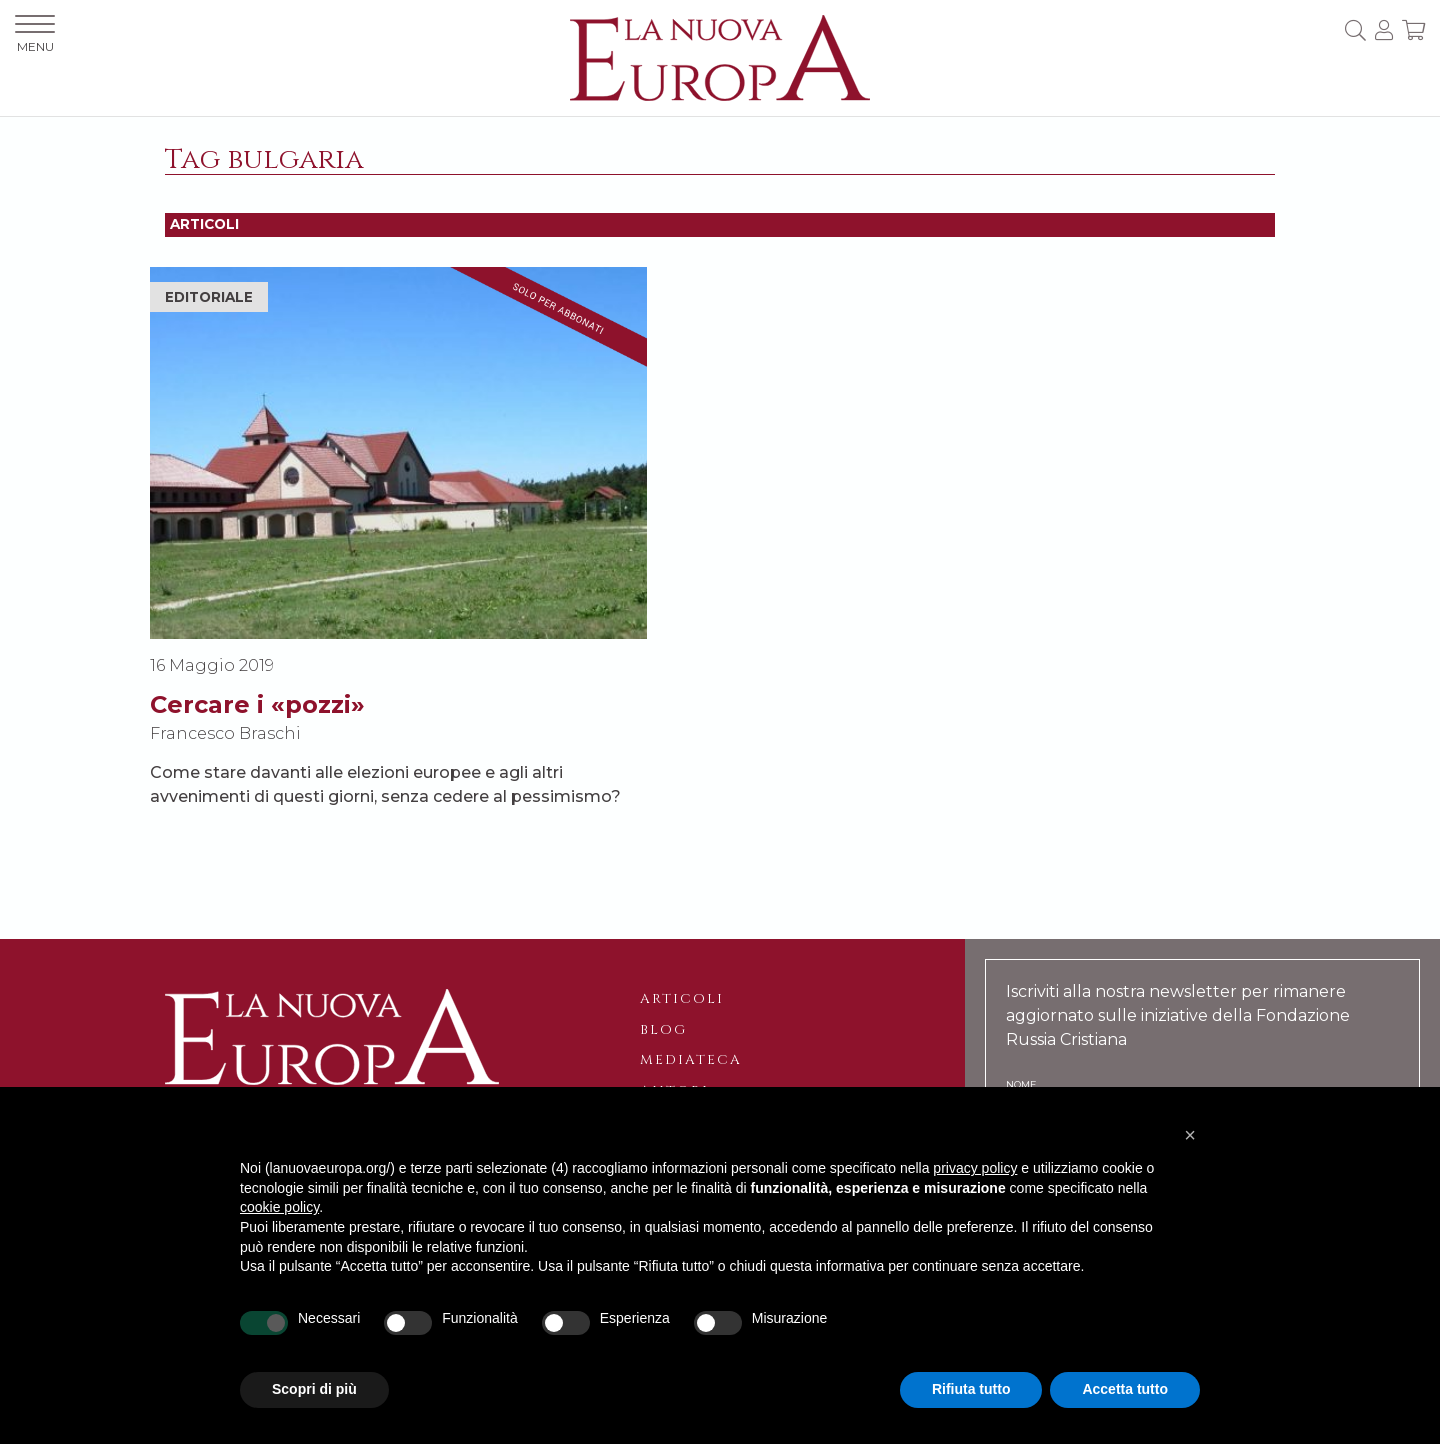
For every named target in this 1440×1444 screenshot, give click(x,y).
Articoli (682, 999)
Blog (663, 1030)
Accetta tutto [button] (1125, 1389)
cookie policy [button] (279, 1207)
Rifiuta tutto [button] (971, 1389)
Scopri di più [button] (314, 1389)
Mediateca (691, 1060)
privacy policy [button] (975, 1168)
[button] (1190, 1135)
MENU (35, 34)
